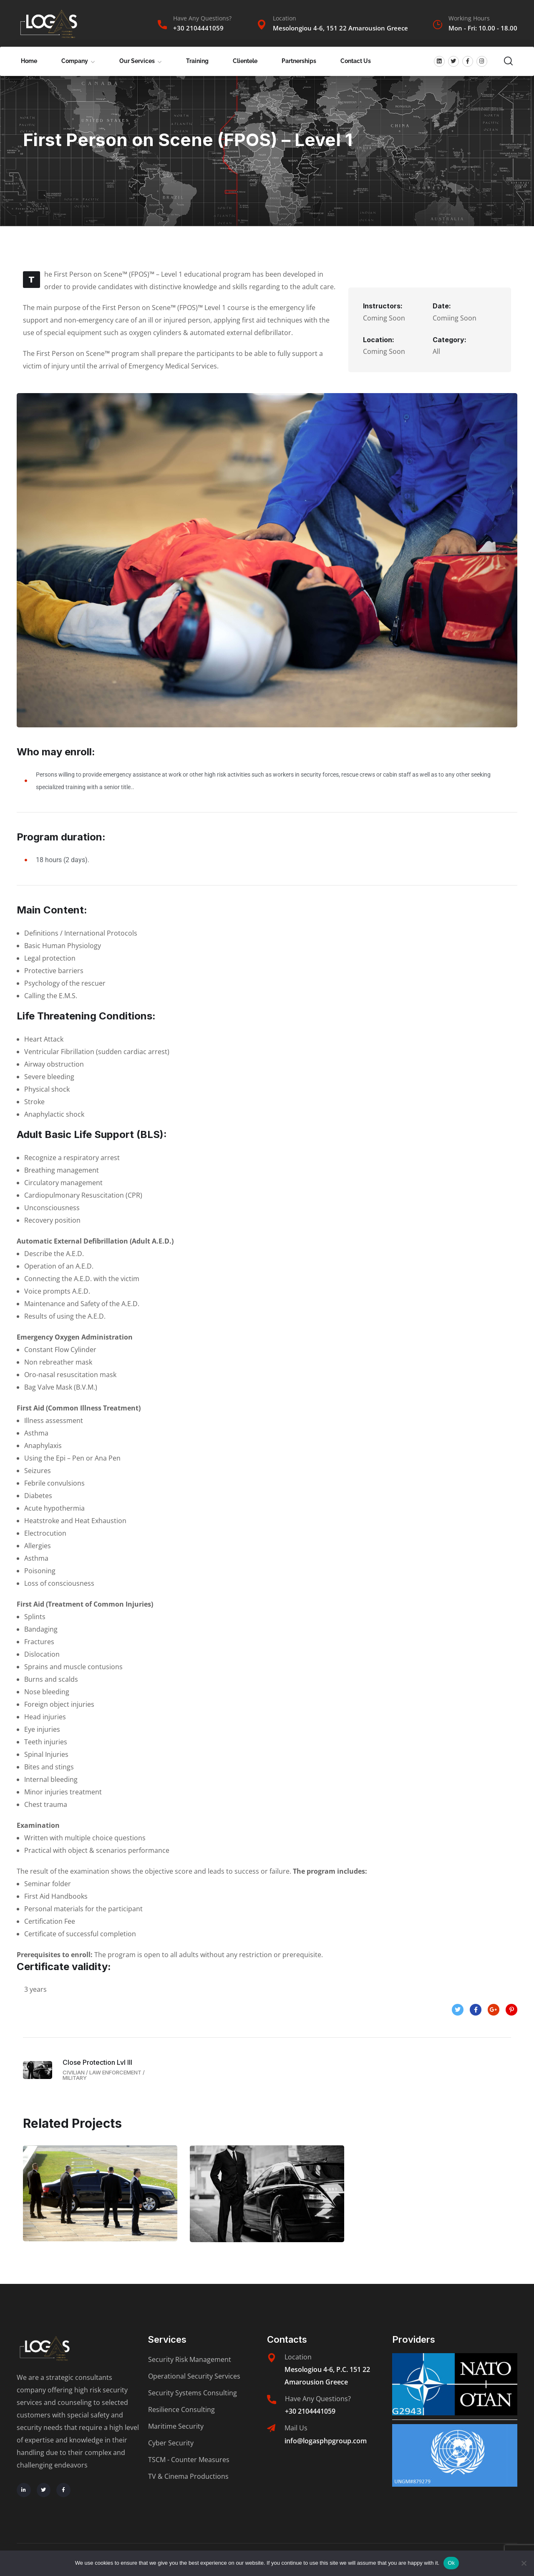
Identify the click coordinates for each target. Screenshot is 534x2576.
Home (29, 61)
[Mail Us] (271, 2428)
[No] (523, 2563)
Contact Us (355, 61)
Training (197, 61)
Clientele (245, 61)
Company (74, 61)
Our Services (137, 61)
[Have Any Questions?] (162, 24)
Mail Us (296, 2427)
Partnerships (299, 61)
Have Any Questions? (202, 18)
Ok (451, 2563)
